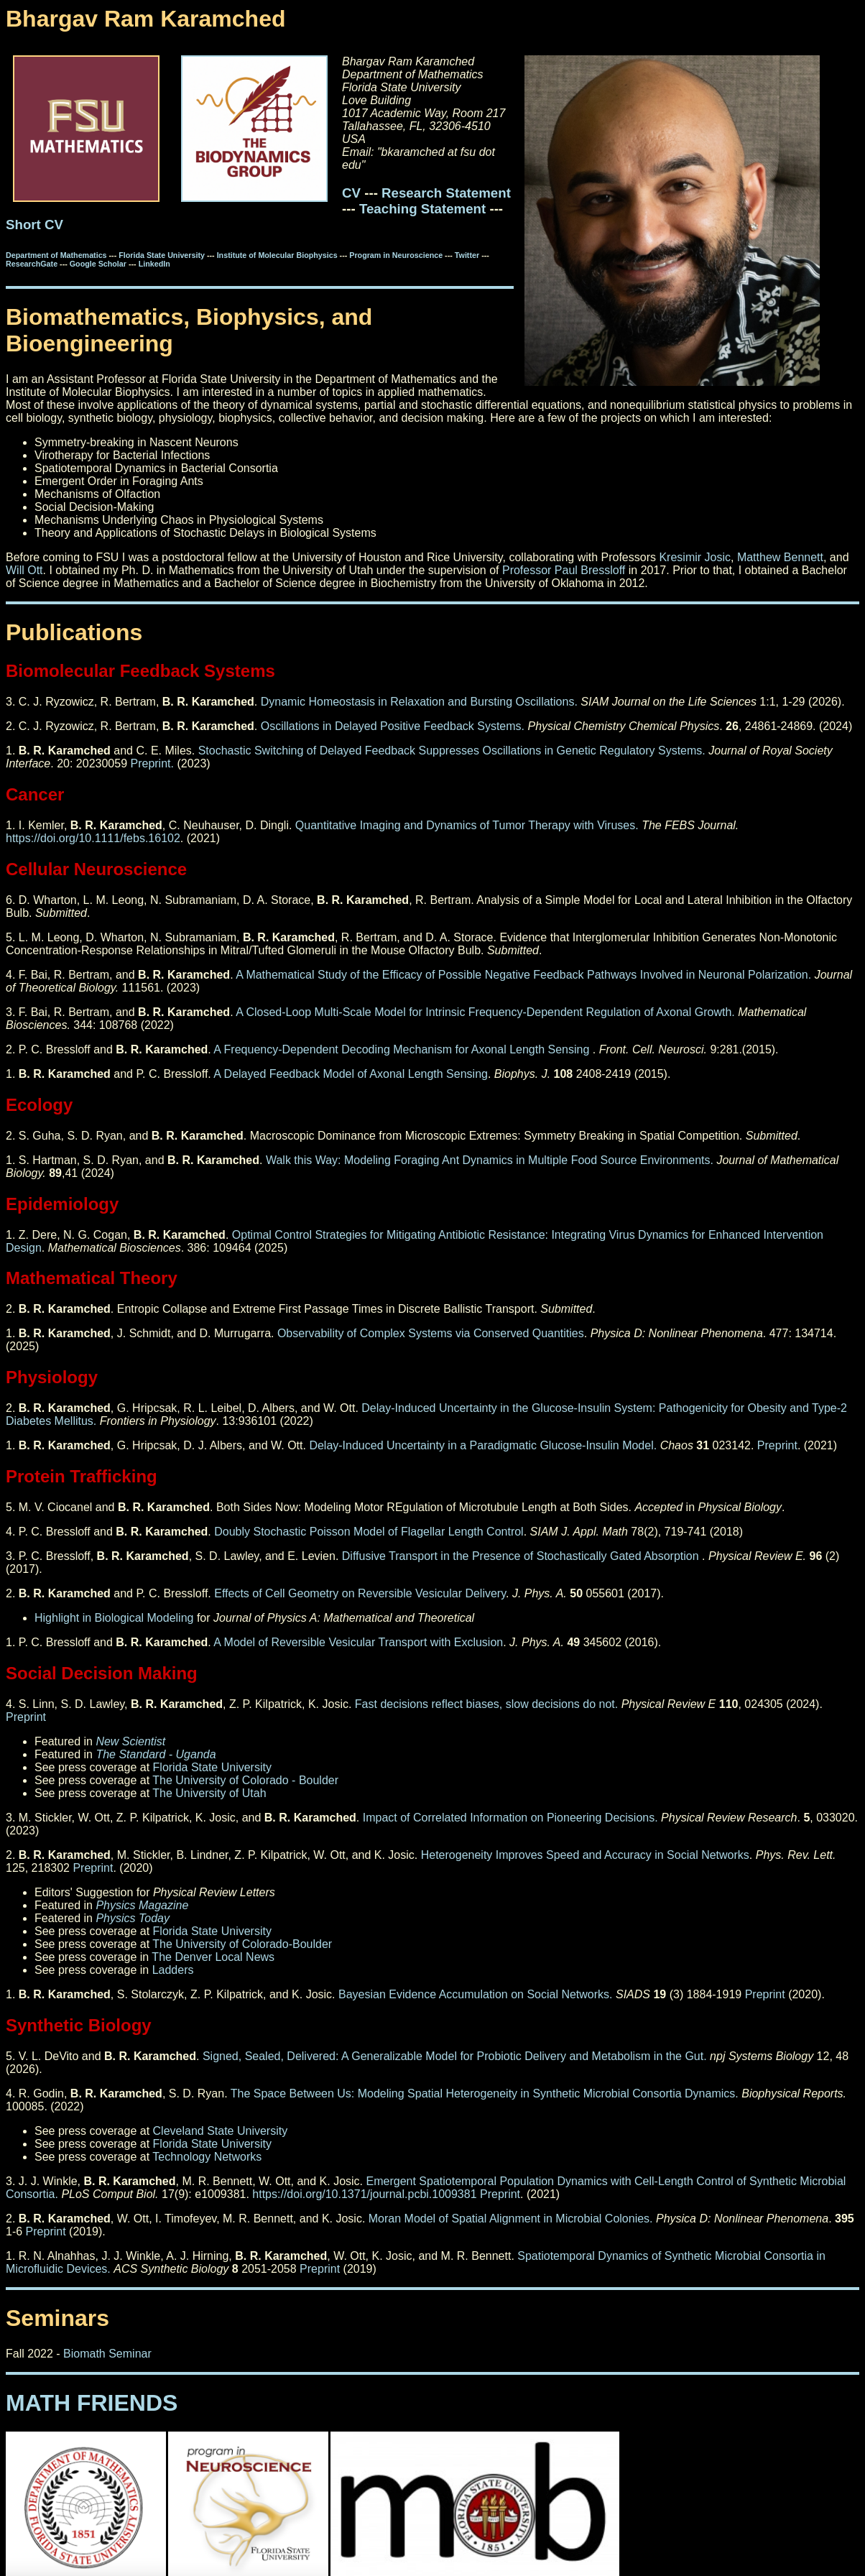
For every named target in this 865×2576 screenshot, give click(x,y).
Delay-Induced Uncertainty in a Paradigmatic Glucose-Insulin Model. (483, 1445)
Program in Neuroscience (397, 255)
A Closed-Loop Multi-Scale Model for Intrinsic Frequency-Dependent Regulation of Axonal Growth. (485, 1012)
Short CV (34, 224)
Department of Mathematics (57, 255)
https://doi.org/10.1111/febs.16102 (93, 838)
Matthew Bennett (780, 557)
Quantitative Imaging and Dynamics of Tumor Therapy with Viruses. (467, 825)
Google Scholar (99, 263)
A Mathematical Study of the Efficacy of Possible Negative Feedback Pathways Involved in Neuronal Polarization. (522, 975)
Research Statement (446, 192)
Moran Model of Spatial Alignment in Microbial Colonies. (511, 2218)
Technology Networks (207, 2157)
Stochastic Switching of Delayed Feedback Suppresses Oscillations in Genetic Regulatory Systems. (452, 750)
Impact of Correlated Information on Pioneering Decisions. (510, 1817)
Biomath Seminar (107, 2354)
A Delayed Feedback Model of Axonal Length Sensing (350, 1074)
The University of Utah (209, 1793)
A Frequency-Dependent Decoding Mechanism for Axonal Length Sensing (402, 1049)
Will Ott (24, 570)
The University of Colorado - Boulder (245, 1780)
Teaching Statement (422, 208)
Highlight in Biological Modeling (113, 1618)
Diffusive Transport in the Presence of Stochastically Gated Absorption (522, 1556)
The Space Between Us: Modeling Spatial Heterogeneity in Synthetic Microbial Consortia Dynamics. (485, 2093)
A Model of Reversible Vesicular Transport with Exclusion (358, 1642)
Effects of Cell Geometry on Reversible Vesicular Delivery (360, 1593)
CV (351, 192)
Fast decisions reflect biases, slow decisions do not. (486, 1704)
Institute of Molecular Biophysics (278, 255)
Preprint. (151, 763)
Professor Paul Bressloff (563, 570)
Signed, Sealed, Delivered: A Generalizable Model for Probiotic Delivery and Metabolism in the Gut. (455, 2056)
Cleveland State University (220, 2131)
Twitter (468, 255)
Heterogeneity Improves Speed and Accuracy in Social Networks (585, 1855)
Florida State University (163, 255)
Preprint (777, 1445)
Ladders (173, 1970)
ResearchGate (33, 263)
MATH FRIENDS (91, 2403)
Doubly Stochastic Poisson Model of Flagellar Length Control (368, 1531)
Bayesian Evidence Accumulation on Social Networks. (475, 1994)
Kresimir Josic (695, 557)
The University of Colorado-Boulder (242, 1944)
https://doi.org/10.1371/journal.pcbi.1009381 (364, 2194)
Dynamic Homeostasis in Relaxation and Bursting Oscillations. (417, 702)
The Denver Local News (213, 1957)
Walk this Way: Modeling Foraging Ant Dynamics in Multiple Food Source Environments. (489, 1160)
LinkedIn (154, 263)
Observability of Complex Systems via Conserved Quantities (430, 1333)
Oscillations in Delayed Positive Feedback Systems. (392, 726)
